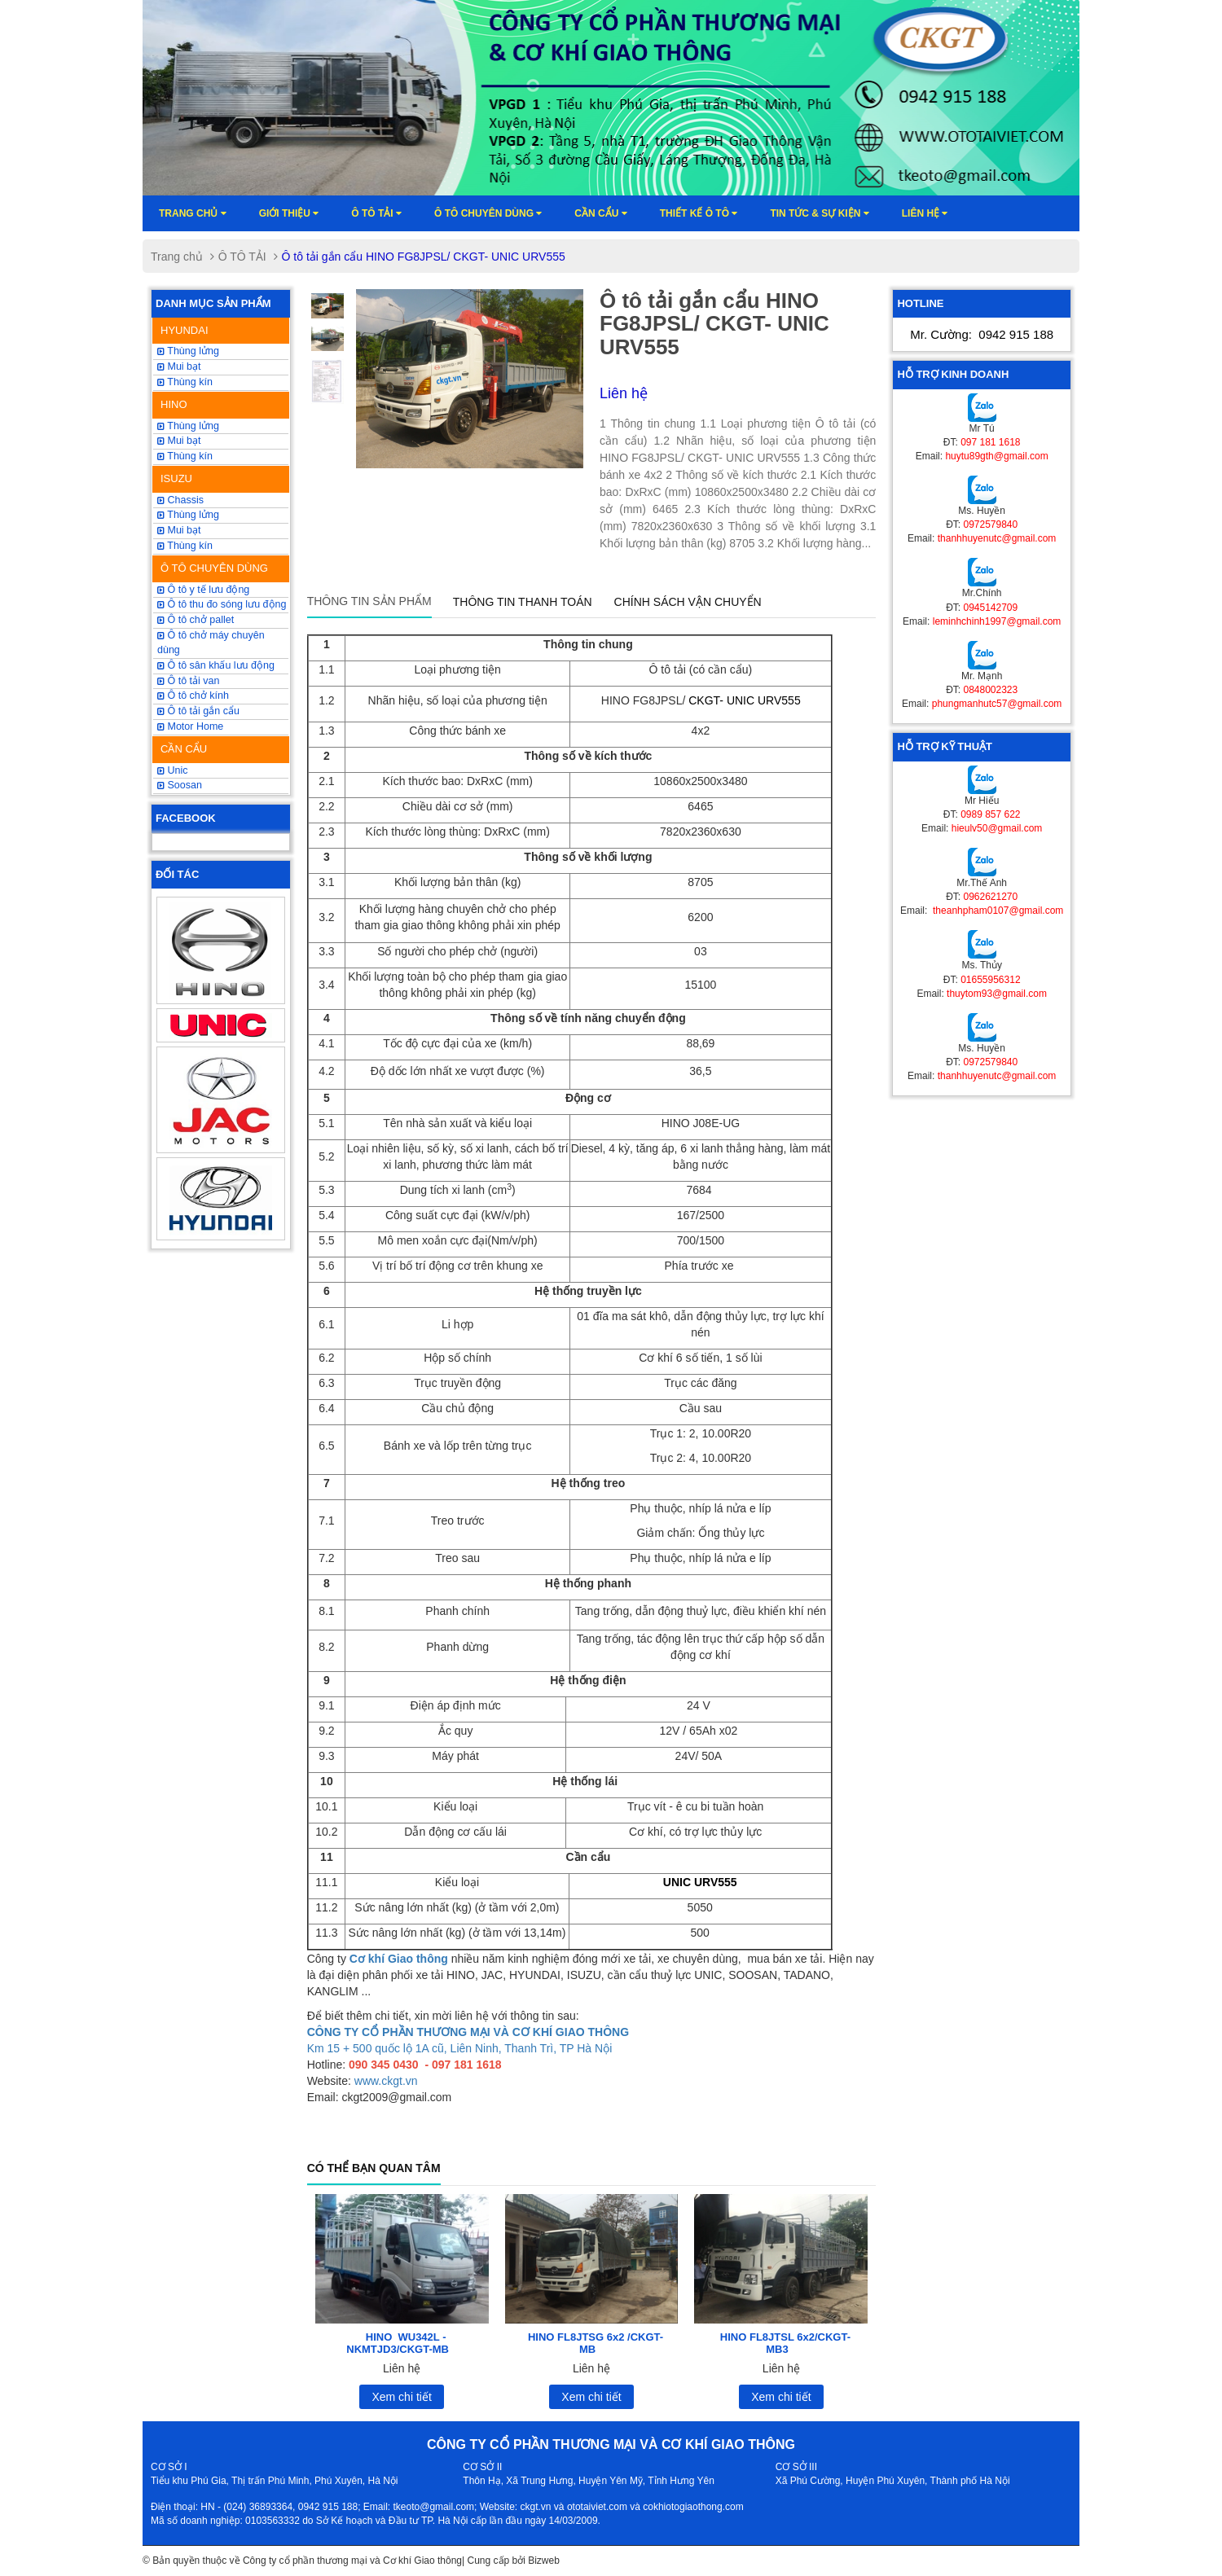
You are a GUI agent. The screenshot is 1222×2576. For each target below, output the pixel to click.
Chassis (180, 500)
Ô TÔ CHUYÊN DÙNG (214, 568)
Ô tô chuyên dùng (488, 213)
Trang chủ (192, 213)
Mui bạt (179, 530)
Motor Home (190, 726)
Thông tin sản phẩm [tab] (369, 601)
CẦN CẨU (183, 749)
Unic (172, 770)
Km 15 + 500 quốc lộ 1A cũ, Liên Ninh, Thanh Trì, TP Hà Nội (460, 2048)
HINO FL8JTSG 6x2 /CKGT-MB (595, 2342)
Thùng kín (185, 545)
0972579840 (990, 524)
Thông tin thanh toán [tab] (522, 601)
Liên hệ (925, 213)
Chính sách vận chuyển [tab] (688, 601)
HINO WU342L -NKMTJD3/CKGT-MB (397, 2342)
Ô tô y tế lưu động (203, 589)
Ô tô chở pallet (195, 619)
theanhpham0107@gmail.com (997, 910)
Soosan (179, 785)
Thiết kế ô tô (699, 213)
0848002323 (990, 690)
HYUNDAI (184, 330)
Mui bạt (179, 366)
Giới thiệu (289, 213)
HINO (173, 404)
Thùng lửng (188, 351)
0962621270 (990, 896)
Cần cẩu (600, 213)
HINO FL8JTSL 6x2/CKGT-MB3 (785, 2342)
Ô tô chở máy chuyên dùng (211, 643)
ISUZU (176, 478)
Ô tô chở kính (193, 695)
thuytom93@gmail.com (997, 993)
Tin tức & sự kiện (819, 213)
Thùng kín (185, 382)
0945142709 (990, 607)
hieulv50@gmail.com (997, 828)
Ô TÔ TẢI (376, 213)
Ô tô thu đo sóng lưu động (221, 604)
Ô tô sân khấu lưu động (216, 665)
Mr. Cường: (981, 334)
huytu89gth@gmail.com (996, 456)
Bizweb (544, 2560)
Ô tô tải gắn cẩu (198, 711)
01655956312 (990, 979)
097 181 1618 (990, 442)
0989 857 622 (990, 814)
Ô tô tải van (188, 681)
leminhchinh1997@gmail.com (997, 621)
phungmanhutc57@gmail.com (997, 703)
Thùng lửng (188, 514)
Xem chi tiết (401, 2396)
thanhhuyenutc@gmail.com (997, 538)
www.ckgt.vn (386, 2080)
